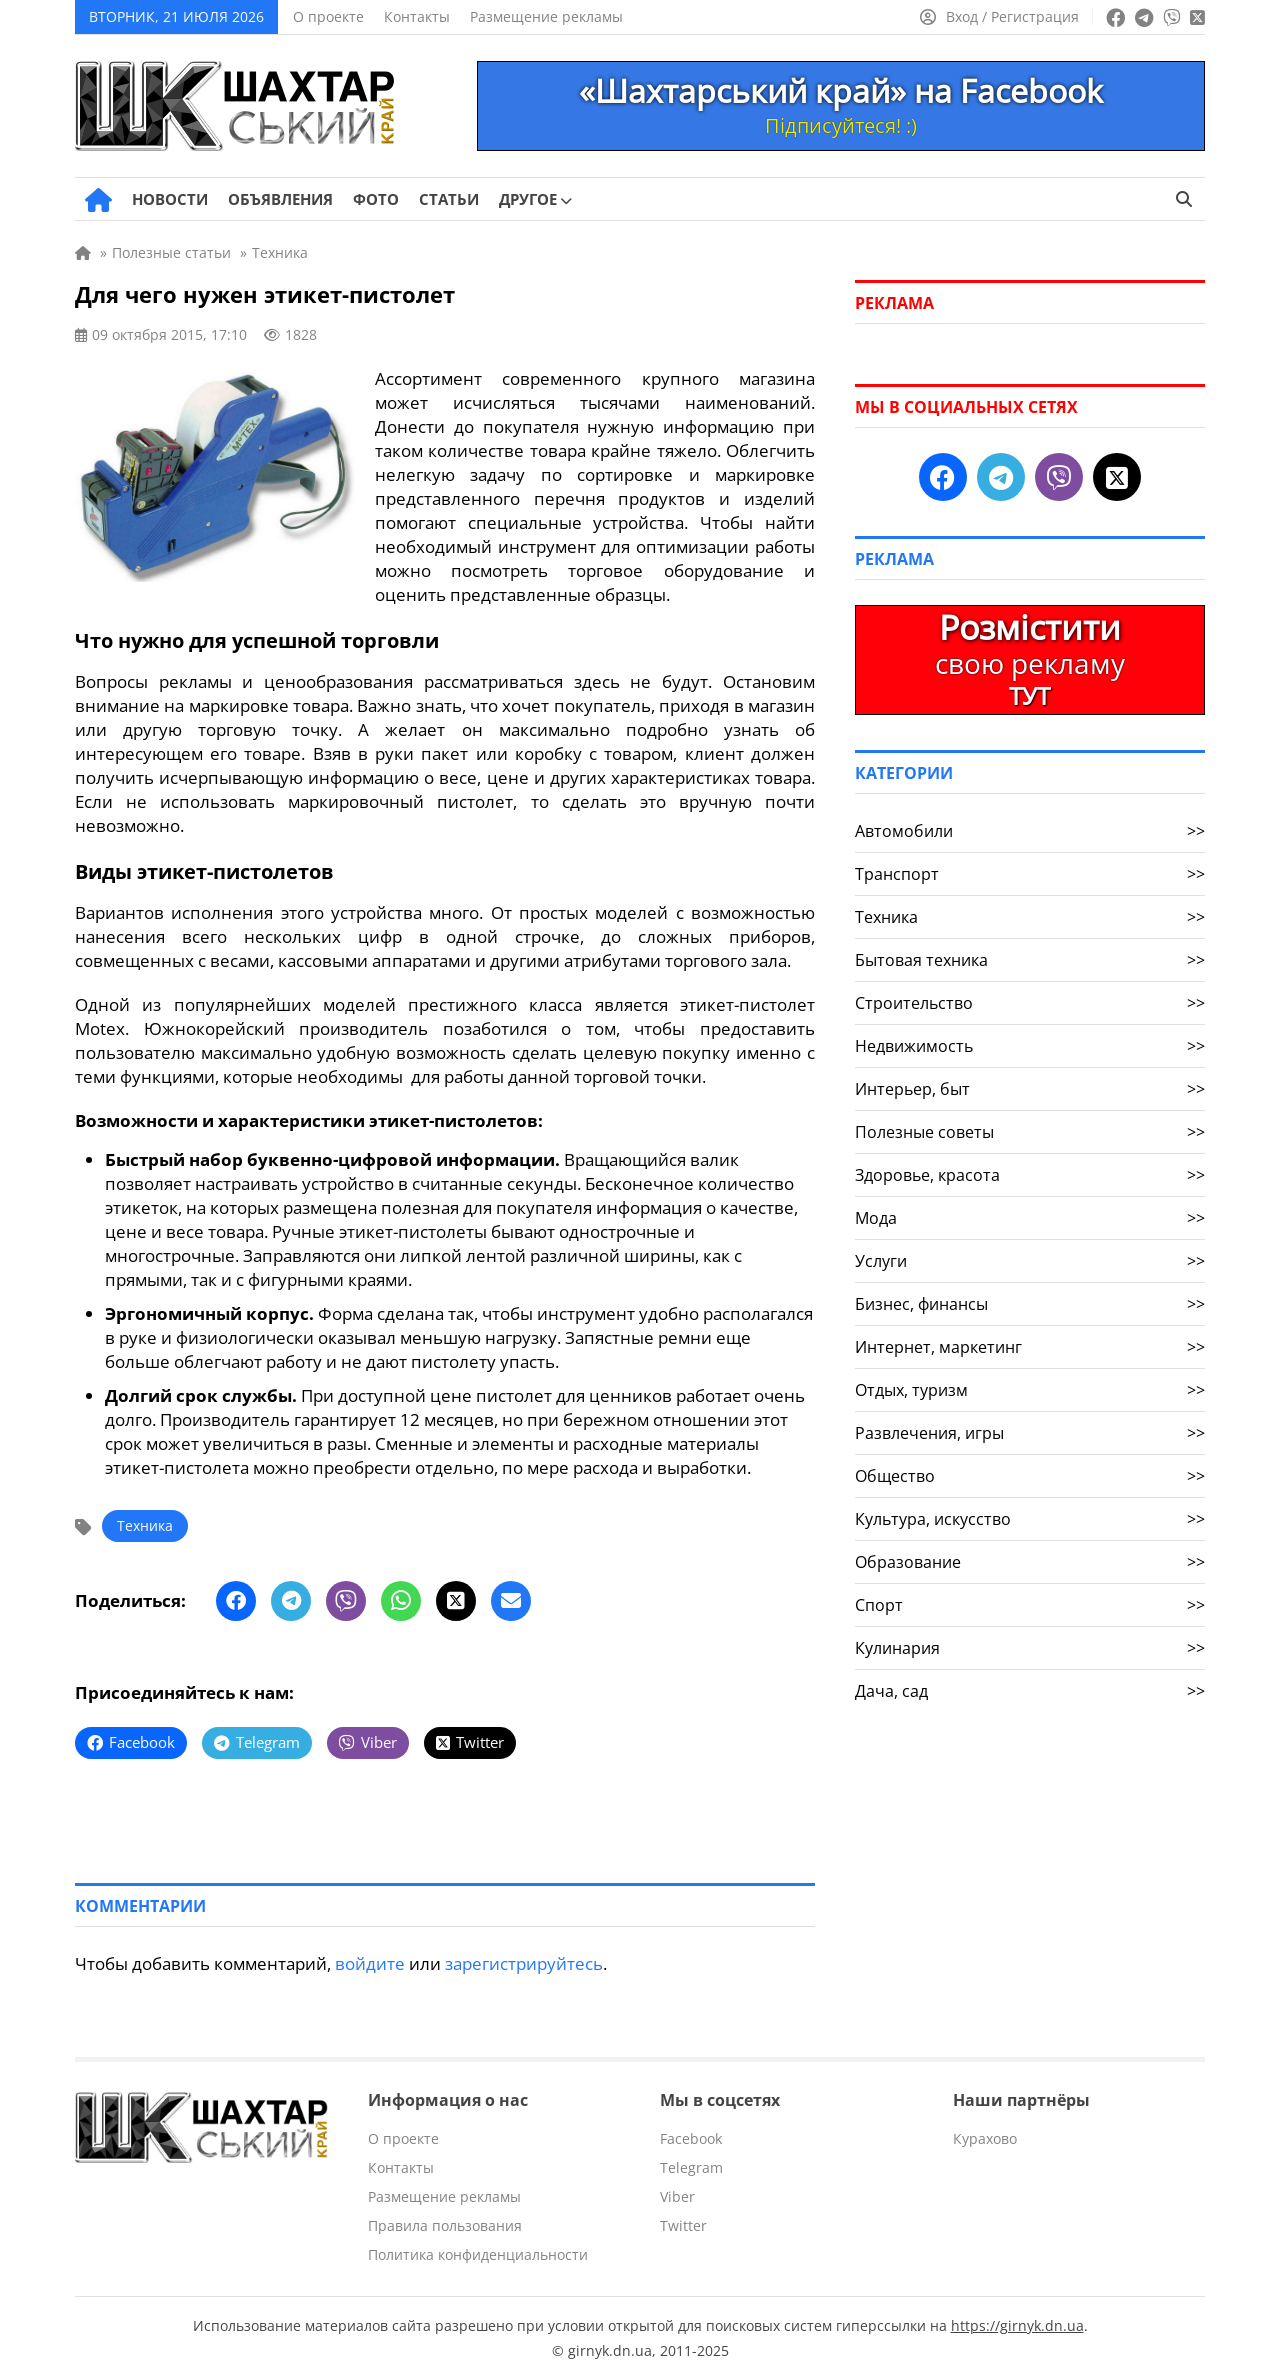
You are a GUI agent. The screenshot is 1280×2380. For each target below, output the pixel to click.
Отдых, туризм (1030, 1390)
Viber (677, 2196)
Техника (145, 1525)
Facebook (691, 2138)
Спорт (1030, 1605)
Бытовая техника (1030, 960)
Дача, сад (1030, 1691)
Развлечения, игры (1030, 1433)
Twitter (683, 2225)
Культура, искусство (1030, 1519)
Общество (1030, 1476)
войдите (370, 1963)
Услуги (1030, 1261)
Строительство (1030, 1003)
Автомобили (1030, 831)
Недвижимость (1030, 1046)
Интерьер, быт (1030, 1089)
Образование (1030, 1562)
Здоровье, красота (1030, 1175)
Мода (1030, 1218)
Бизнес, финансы (1030, 1304)
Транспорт (1030, 874)
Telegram (691, 2167)
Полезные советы (1030, 1132)
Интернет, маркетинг (1030, 1347)
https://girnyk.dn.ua (1017, 2325)
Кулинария (1030, 1648)
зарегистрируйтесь (524, 1963)
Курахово (985, 2138)
